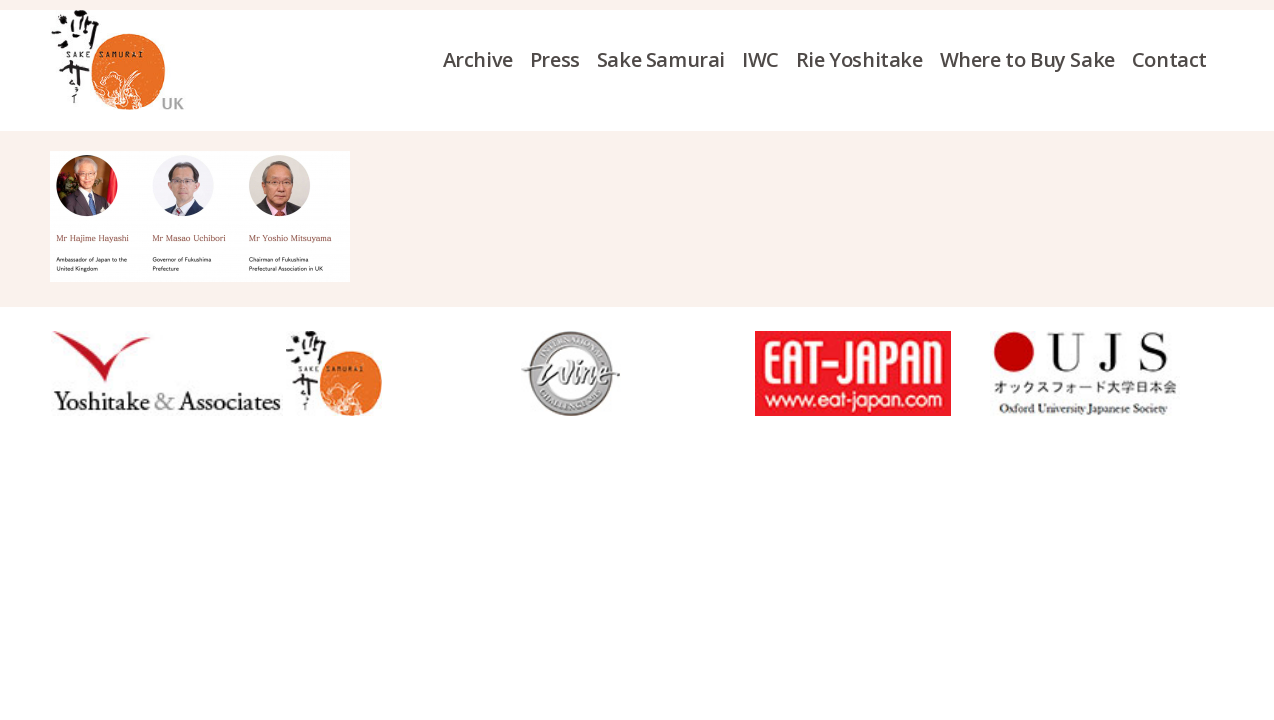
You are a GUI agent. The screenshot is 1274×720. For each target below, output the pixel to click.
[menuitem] (486, 60)
